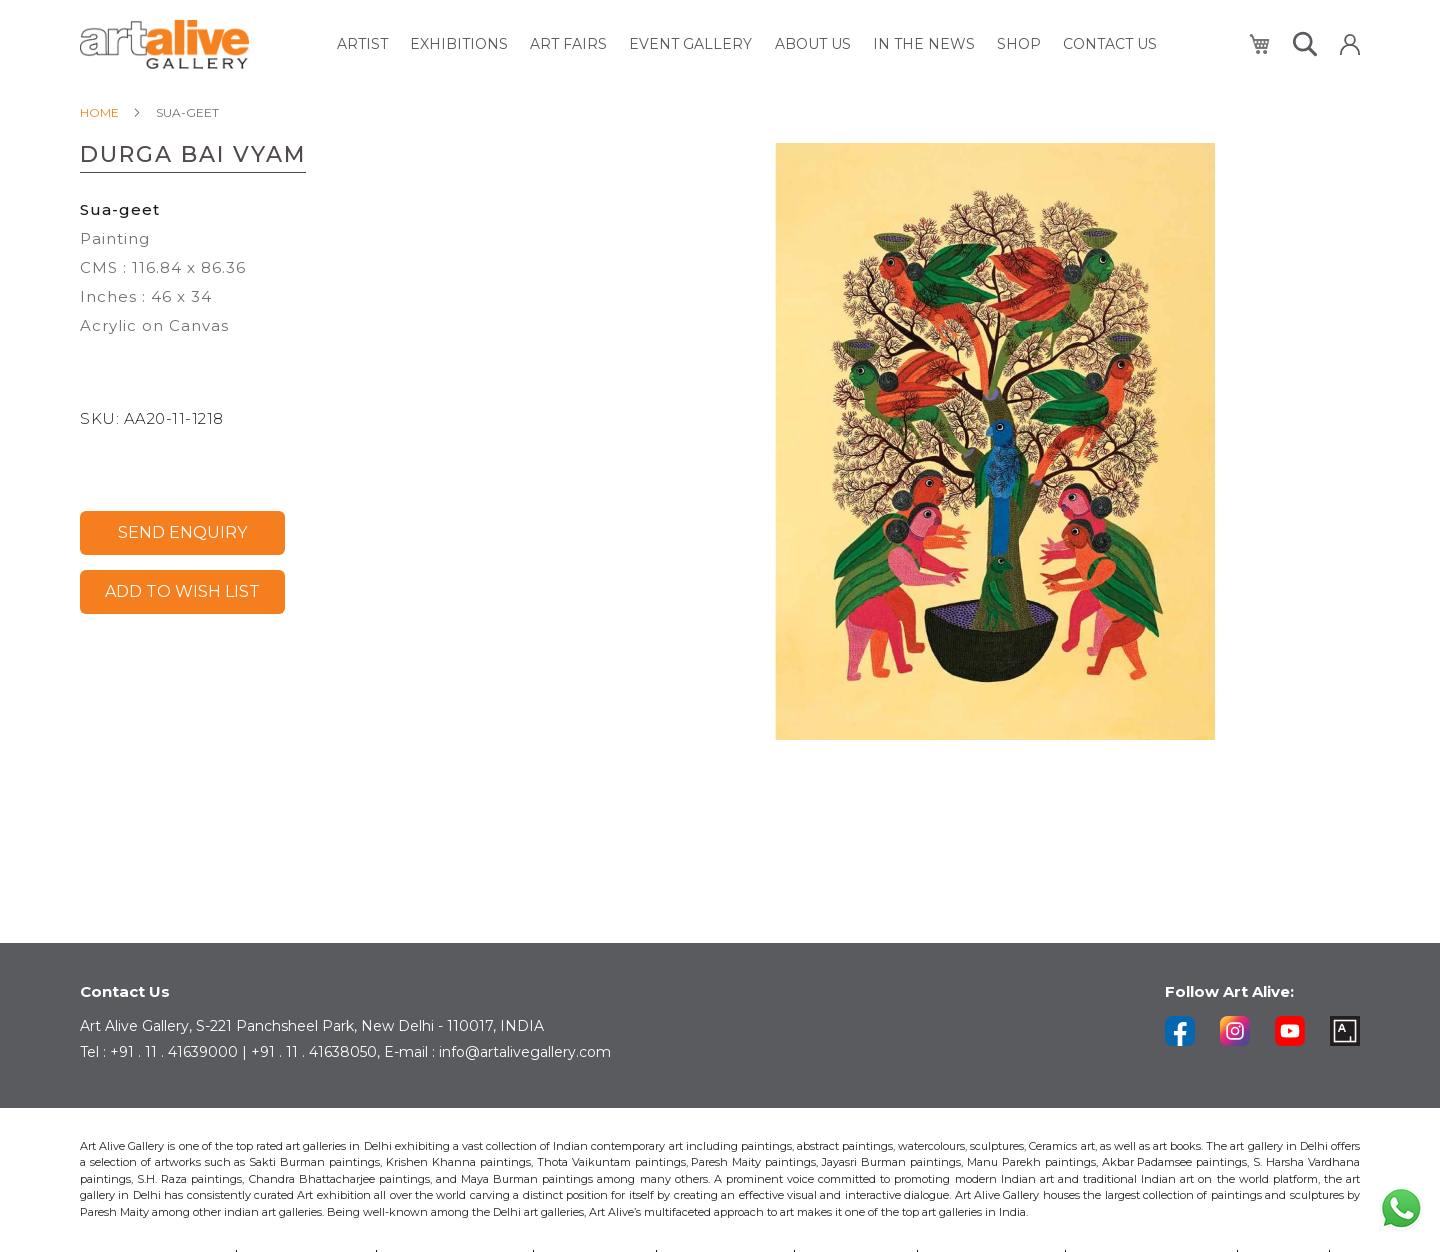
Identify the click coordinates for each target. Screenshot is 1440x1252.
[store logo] (164, 44)
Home (99, 112)
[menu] (748, 44)
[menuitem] (371, 44)
